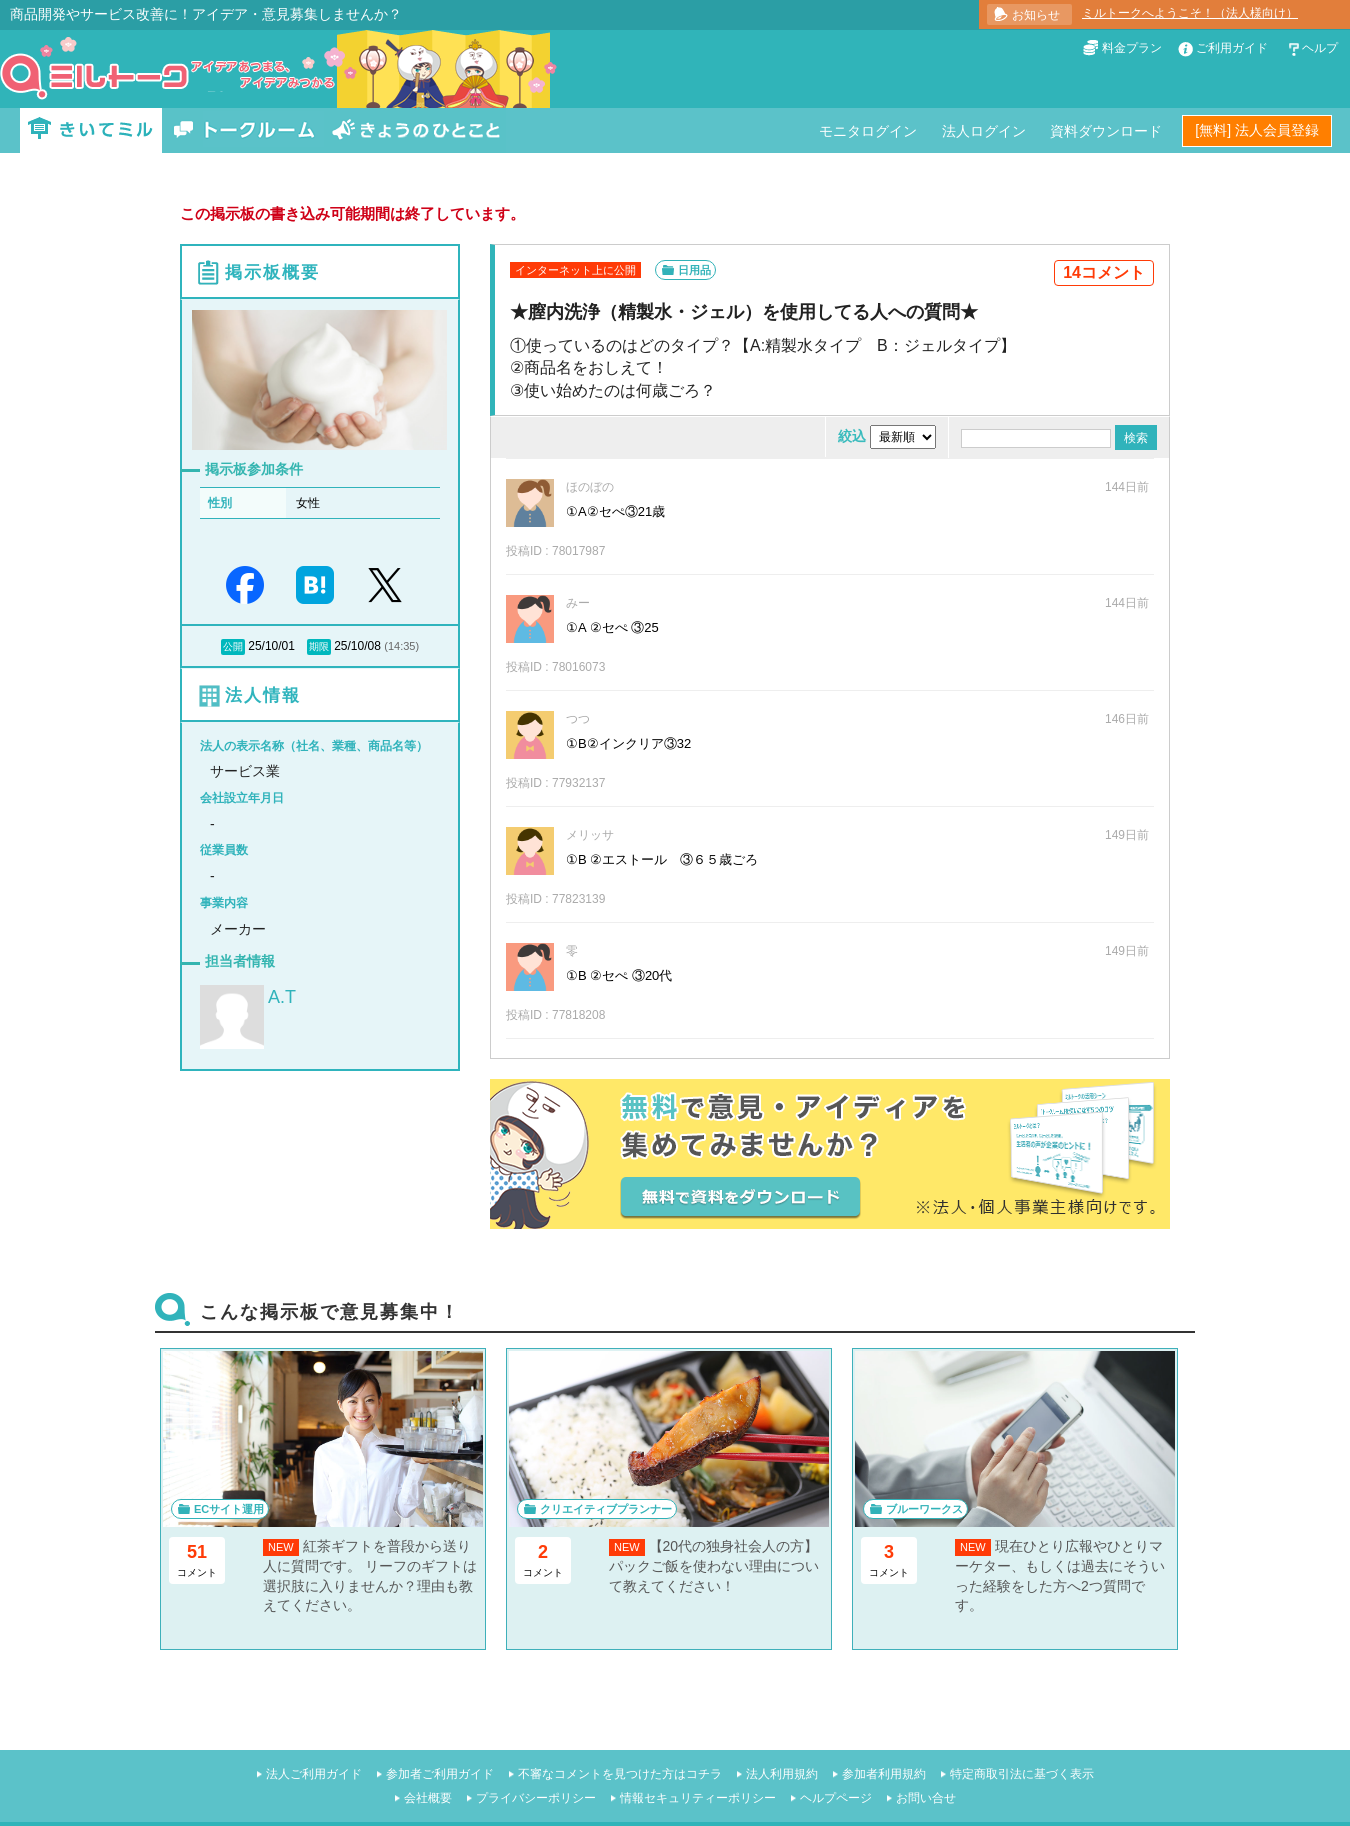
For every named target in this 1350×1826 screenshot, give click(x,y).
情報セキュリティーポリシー (698, 1798)
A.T (282, 997)
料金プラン (1132, 48)
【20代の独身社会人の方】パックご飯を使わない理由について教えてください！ (714, 1565)
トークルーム (244, 130)
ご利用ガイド (1232, 48)
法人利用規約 (782, 1774)
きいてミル (91, 130)
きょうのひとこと (416, 130)
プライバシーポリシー (536, 1798)
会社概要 (428, 1798)
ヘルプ (1320, 48)
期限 (319, 646)
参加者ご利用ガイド (440, 1774)
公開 (233, 646)
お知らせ (1036, 15)
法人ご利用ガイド (314, 1774)
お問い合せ (926, 1798)
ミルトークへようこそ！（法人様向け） (1190, 13)
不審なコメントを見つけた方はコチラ (620, 1774)
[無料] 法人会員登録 (1257, 130)
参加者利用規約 (884, 1774)
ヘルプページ (836, 1798)
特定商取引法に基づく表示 (1022, 1774)
